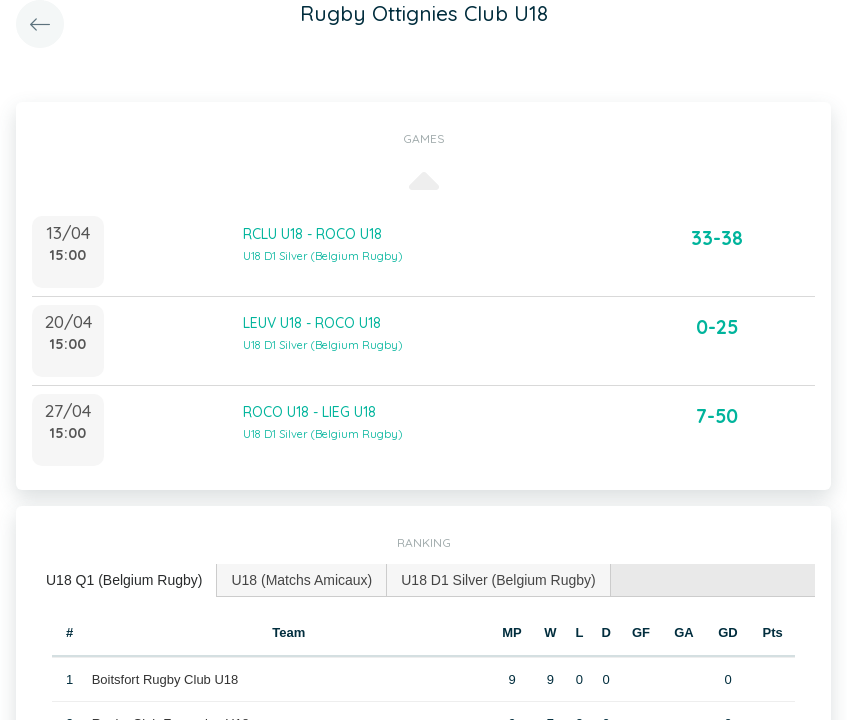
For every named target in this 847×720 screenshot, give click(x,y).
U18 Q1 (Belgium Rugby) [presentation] (124, 580)
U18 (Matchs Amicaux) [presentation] (301, 580)
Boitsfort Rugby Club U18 (165, 679)
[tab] (124, 580)
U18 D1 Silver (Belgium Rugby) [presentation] (498, 580)
